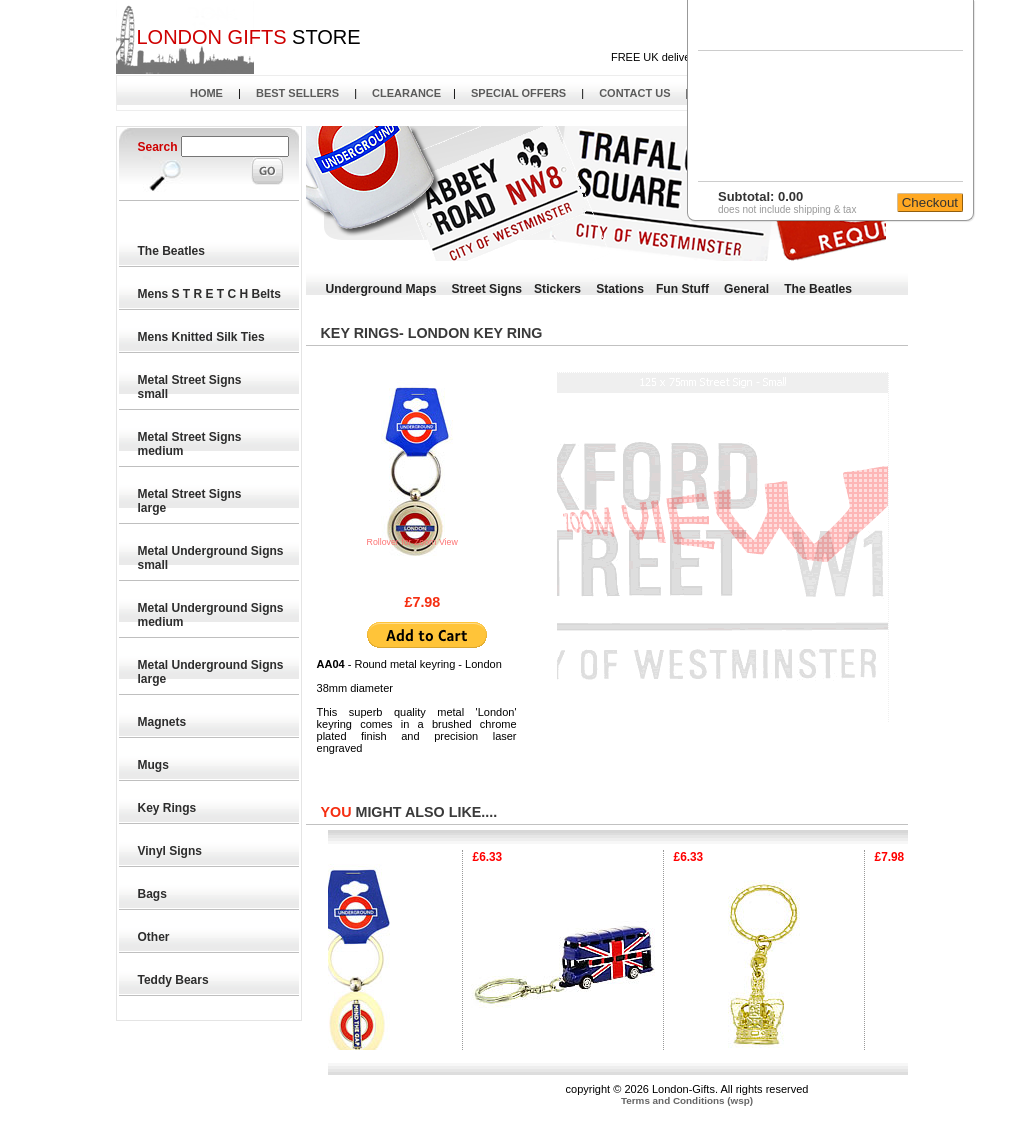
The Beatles (172, 251)
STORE (248, 37)
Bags (153, 894)
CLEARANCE (406, 93)
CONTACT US (634, 93)
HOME (206, 93)
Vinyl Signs (171, 851)
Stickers (557, 289)
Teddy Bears (174, 980)
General (746, 289)
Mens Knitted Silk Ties (202, 337)
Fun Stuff (682, 289)
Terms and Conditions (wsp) (687, 1100)
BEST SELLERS (297, 93)
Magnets (163, 722)
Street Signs (486, 289)
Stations (620, 289)
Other (154, 937)
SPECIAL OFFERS (518, 93)
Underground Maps (381, 289)
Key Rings (168, 808)
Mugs (154, 765)
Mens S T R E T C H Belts (210, 294)
